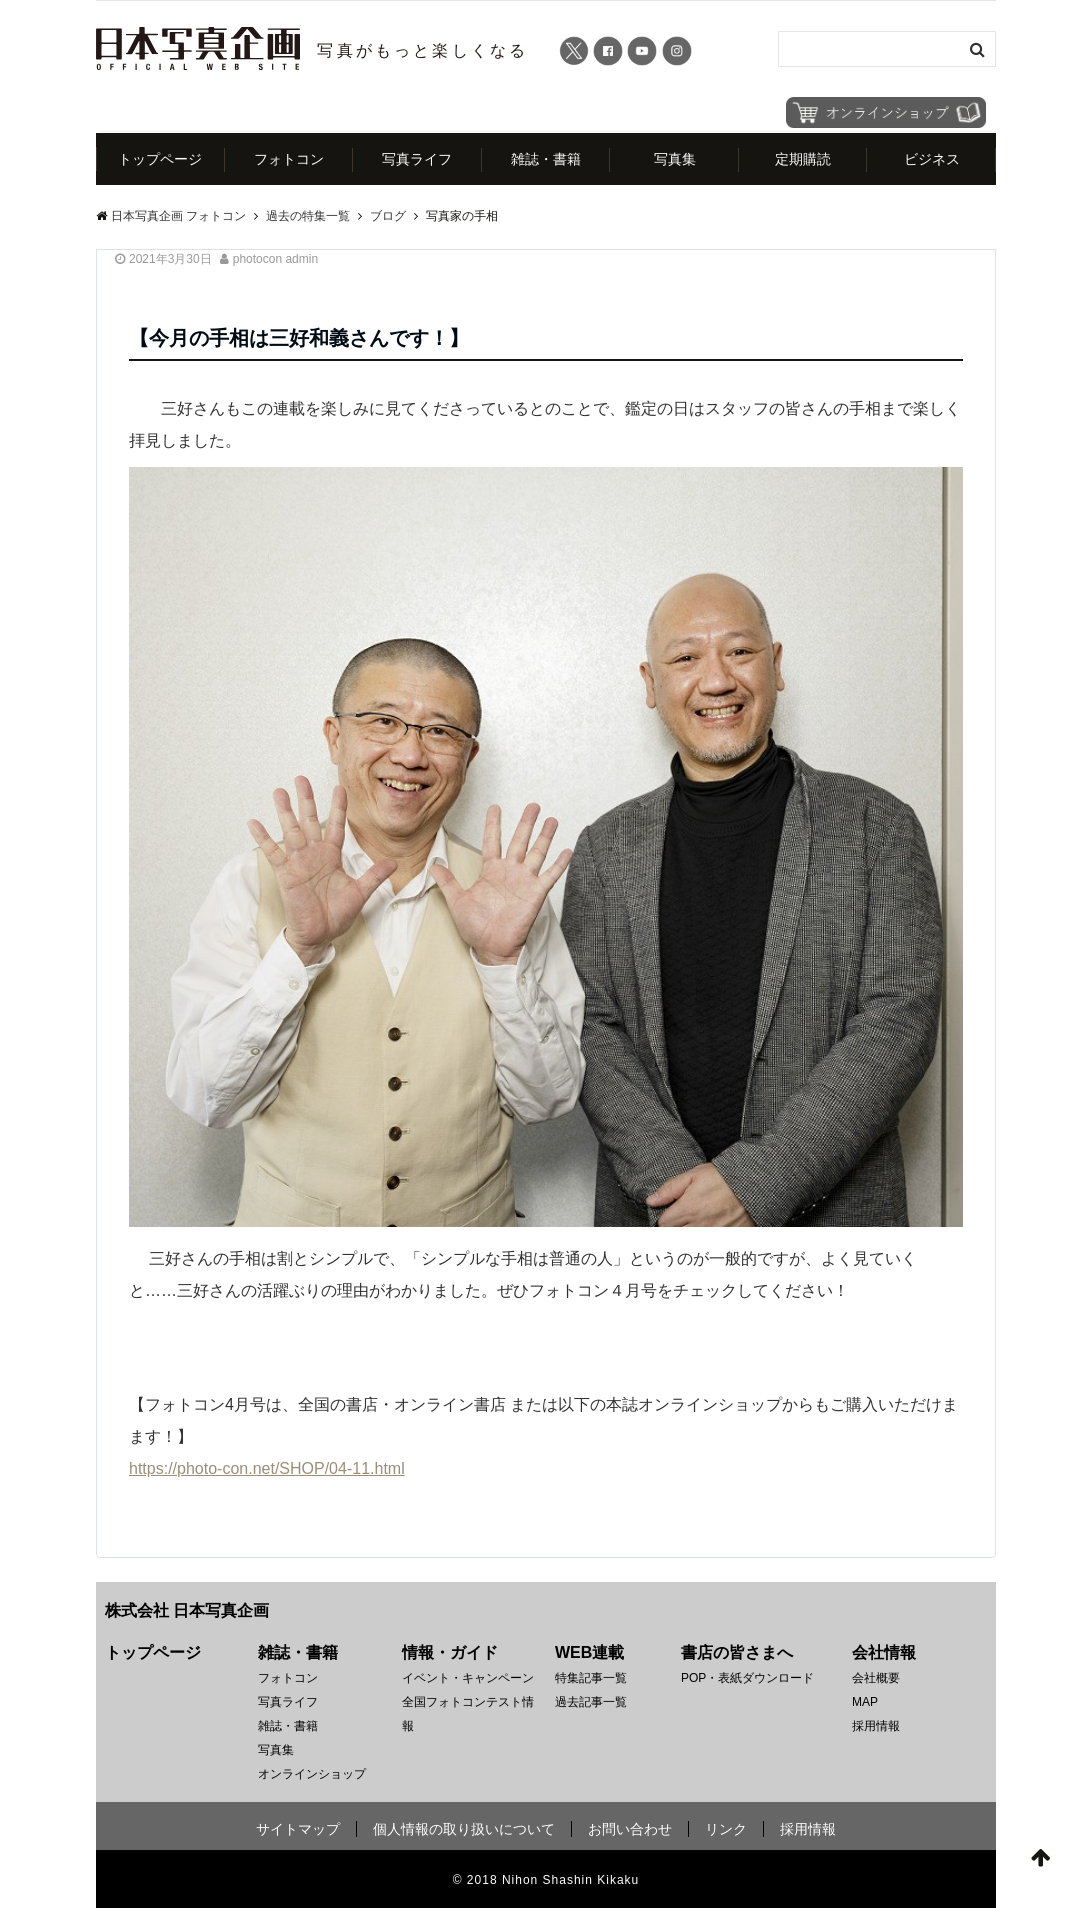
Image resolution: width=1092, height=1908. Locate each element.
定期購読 (803, 159)
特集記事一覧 (591, 1678)
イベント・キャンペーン (468, 1678)
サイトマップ (298, 1829)
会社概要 (876, 1678)
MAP (865, 1702)
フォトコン (289, 159)
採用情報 (876, 1726)
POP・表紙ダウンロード (747, 1678)
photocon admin (275, 259)
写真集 (675, 159)
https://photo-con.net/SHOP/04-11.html (267, 1468)
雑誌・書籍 (546, 159)
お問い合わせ (630, 1829)
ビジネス (932, 159)
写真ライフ (417, 159)
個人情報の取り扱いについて (464, 1829)
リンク (726, 1829)
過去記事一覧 (591, 1702)
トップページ (160, 159)
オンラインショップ (312, 1774)
